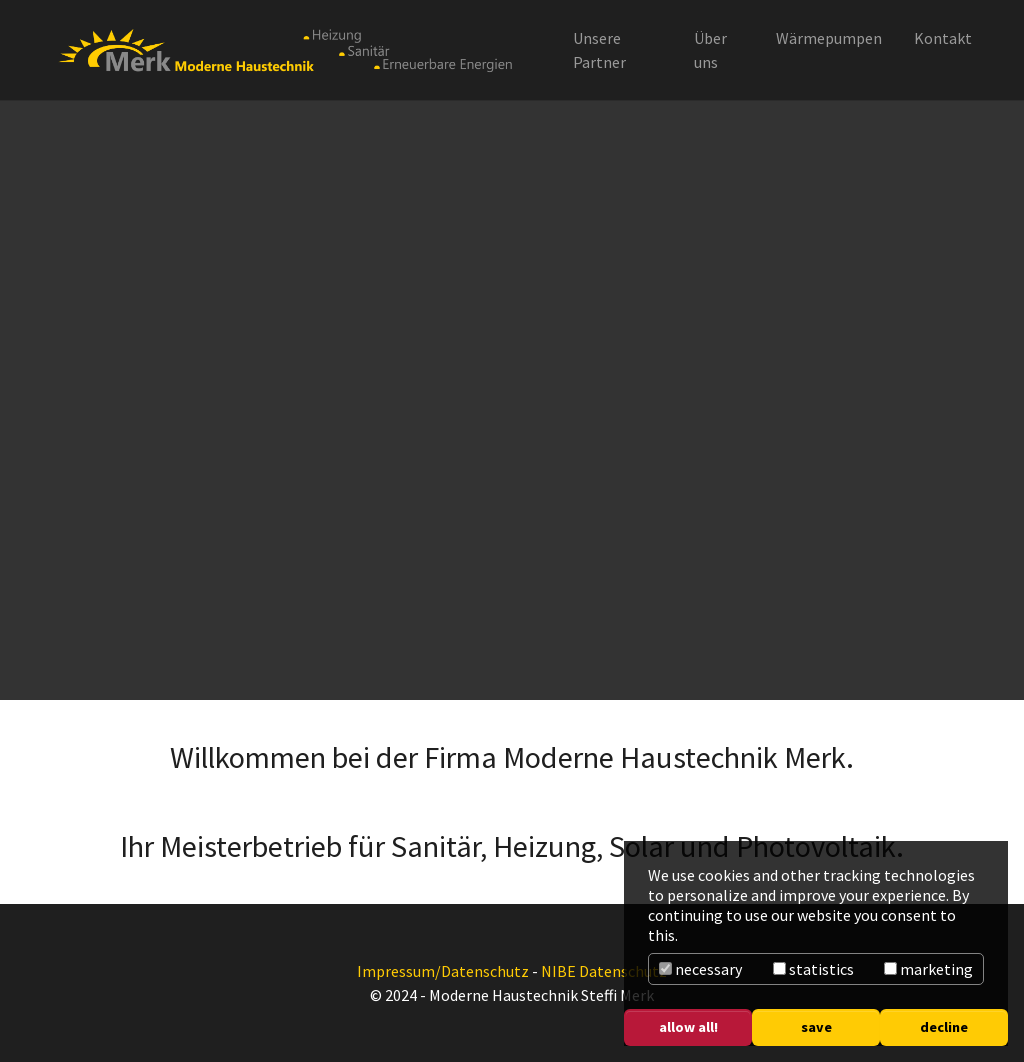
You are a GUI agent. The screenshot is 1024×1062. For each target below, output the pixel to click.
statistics (813, 969)
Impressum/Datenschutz (443, 971)
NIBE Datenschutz (604, 971)
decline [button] (944, 1027)
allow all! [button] (688, 1027)
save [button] (816, 1027)
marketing (928, 969)
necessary (700, 969)
